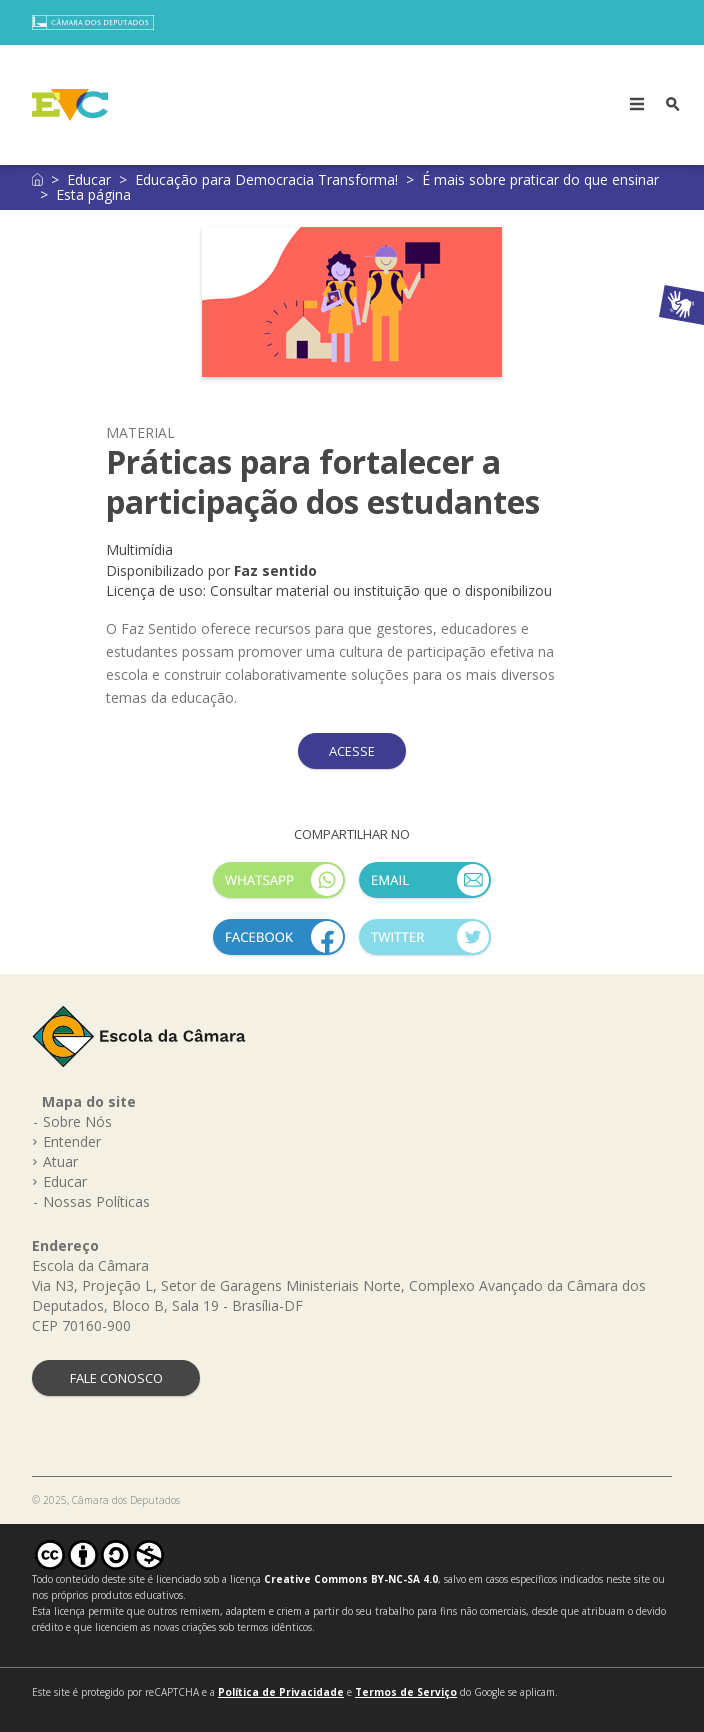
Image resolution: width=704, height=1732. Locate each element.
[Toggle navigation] (637, 105)
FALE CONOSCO (116, 1378)
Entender (72, 1141)
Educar (89, 179)
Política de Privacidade (281, 1692)
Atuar (60, 1161)
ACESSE (352, 751)
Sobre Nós (77, 1121)
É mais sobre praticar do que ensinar (540, 179)
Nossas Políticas (96, 1201)
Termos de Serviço (406, 1692)
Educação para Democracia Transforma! (266, 179)
